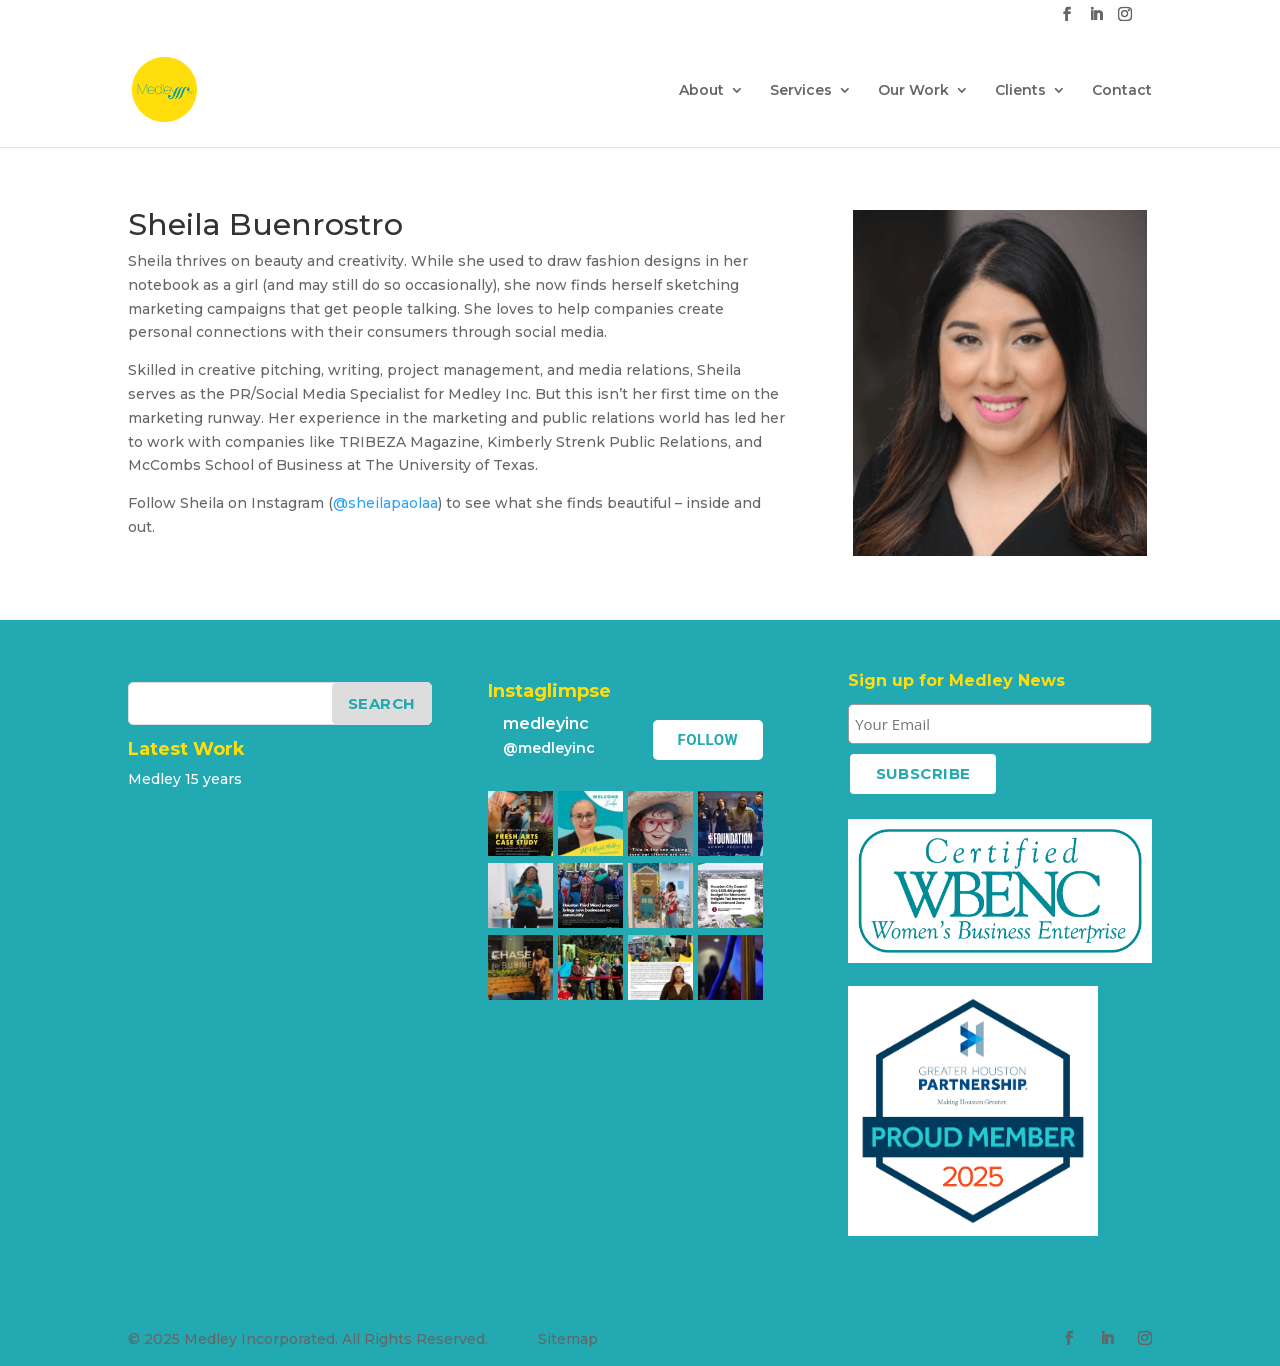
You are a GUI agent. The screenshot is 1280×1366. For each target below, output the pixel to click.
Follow (716, 740)
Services (801, 91)
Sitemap (568, 1339)
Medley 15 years (185, 779)
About (701, 91)
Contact (1122, 91)
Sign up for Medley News (956, 680)
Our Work (913, 91)
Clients (1020, 91)
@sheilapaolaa (385, 503)
